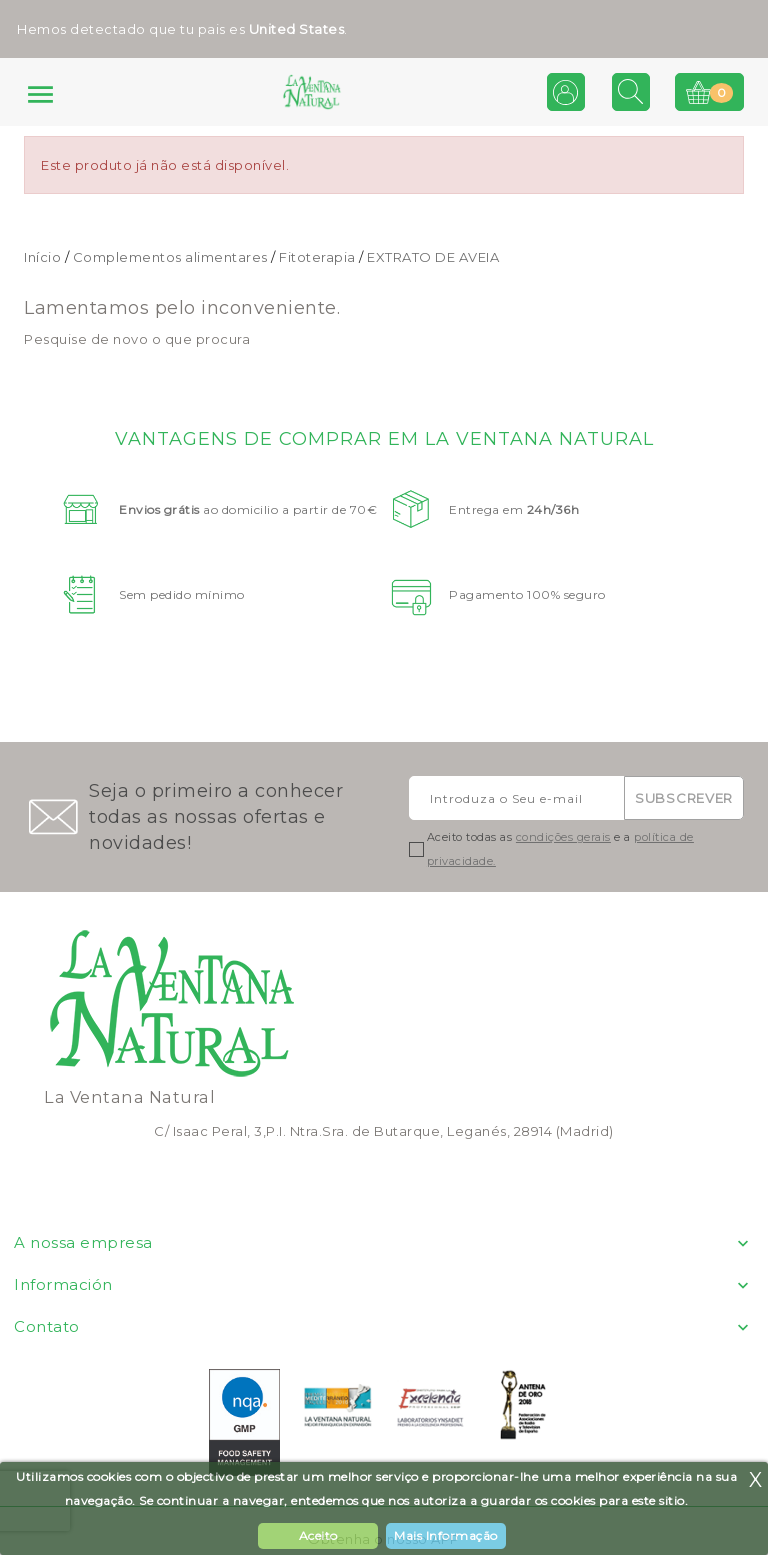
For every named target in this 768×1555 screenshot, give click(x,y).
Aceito (318, 1535)
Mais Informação (446, 1535)
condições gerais (563, 837)
